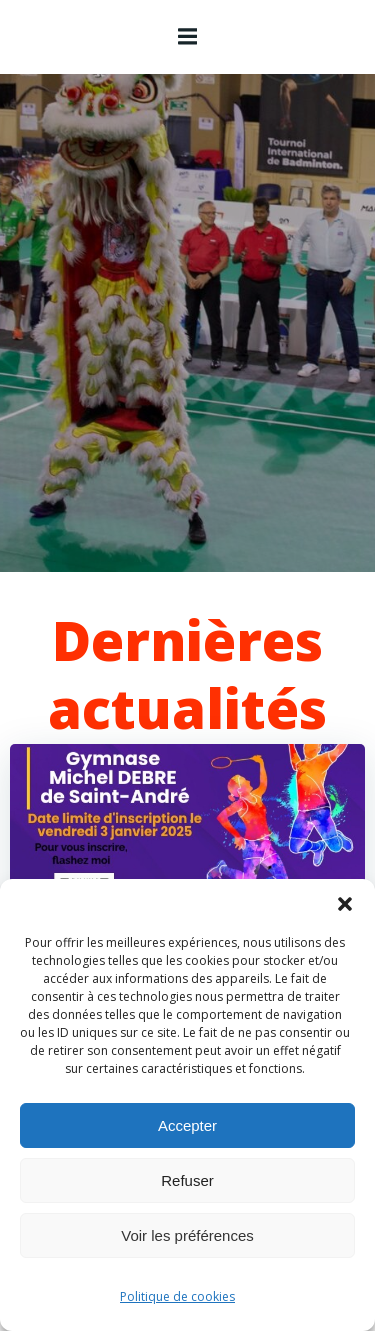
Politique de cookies (177, 1296)
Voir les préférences (187, 1235)
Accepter (187, 1125)
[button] (345, 904)
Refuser (187, 1180)
